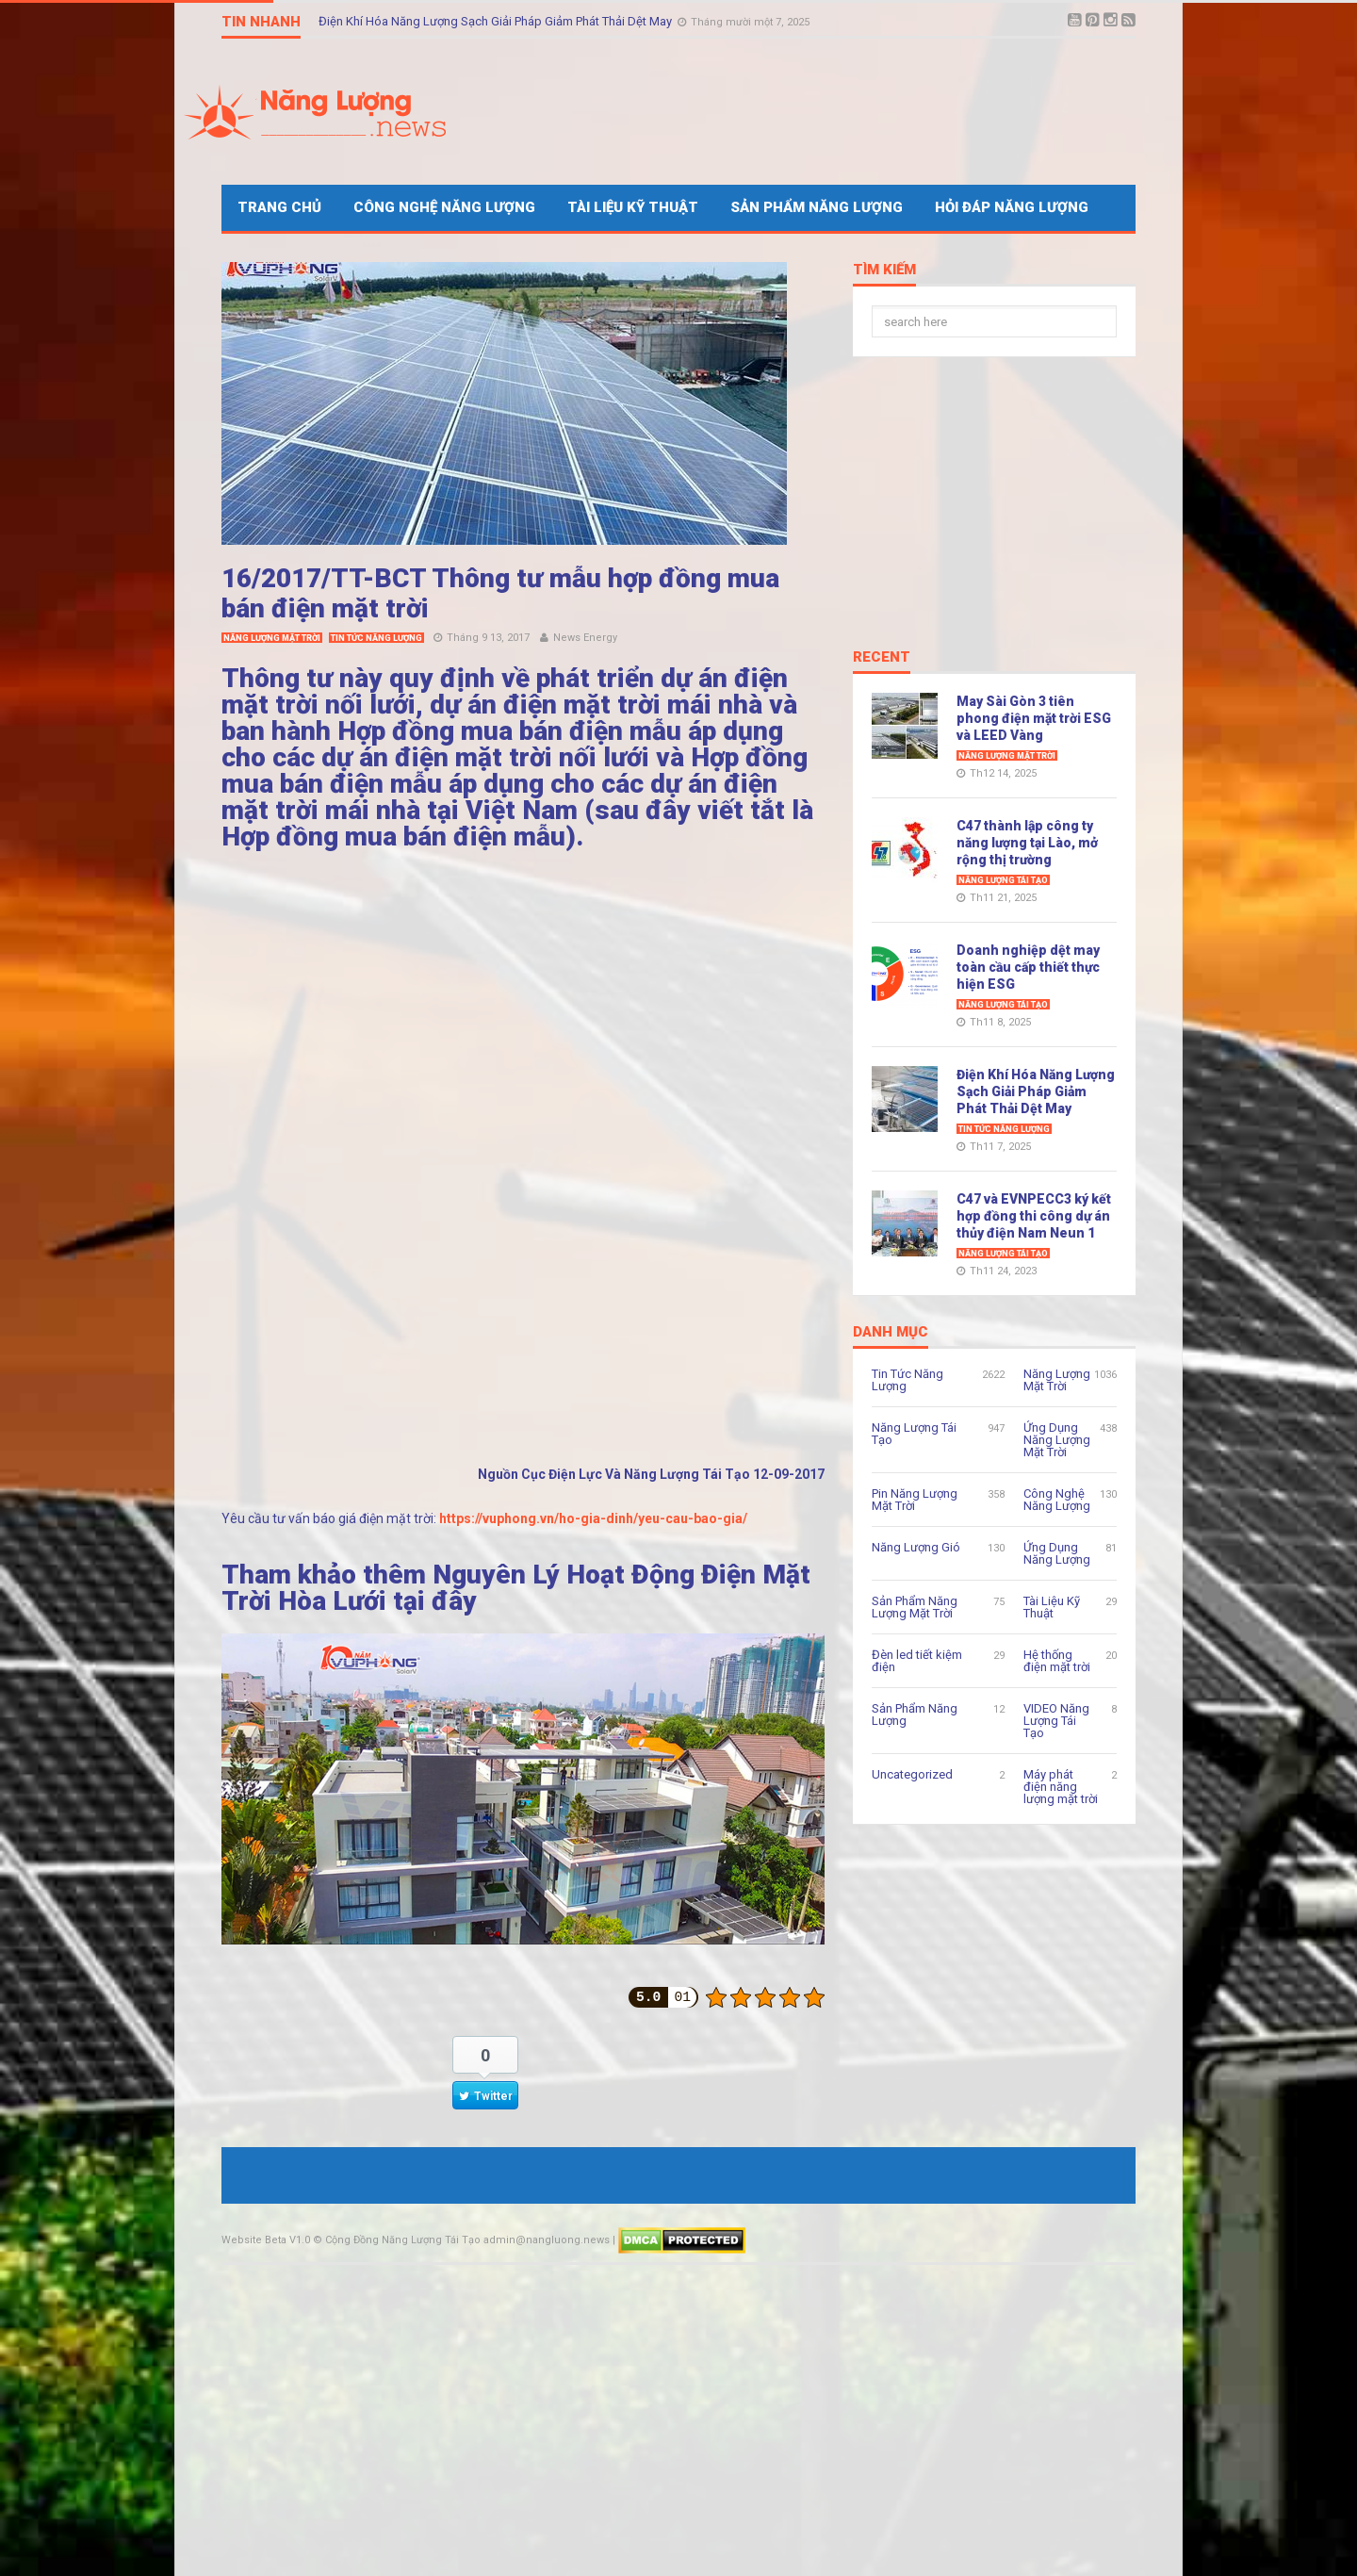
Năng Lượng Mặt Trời (271, 638)
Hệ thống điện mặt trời (1056, 1661)
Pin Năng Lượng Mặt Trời (914, 1499)
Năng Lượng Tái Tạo (1003, 880)
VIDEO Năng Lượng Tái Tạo (1056, 1720)
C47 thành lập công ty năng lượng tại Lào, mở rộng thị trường (1027, 842)
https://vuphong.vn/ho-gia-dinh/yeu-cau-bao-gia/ (593, 1518)
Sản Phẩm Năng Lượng (816, 207)
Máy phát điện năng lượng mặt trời (1060, 1786)
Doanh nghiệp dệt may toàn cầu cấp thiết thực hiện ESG (1028, 967)
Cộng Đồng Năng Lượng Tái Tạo (403, 2240)
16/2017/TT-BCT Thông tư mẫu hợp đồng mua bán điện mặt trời (500, 593)
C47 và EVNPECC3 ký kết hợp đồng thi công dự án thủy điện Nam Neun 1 (1033, 1215)
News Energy (585, 638)
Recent (881, 657)
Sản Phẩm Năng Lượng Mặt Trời (914, 1607)
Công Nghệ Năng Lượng (444, 207)
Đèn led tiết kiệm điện (917, 1661)
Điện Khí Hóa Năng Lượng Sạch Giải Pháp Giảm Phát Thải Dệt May (497, 21)
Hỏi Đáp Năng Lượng (1011, 207)
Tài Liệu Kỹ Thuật (632, 207)
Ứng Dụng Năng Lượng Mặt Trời (1056, 1439)
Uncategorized (912, 1774)
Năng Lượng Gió (916, 1547)
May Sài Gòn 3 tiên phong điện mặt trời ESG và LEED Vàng (1033, 718)
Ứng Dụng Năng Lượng (1056, 1553)
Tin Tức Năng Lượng (376, 638)
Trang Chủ (279, 207)
